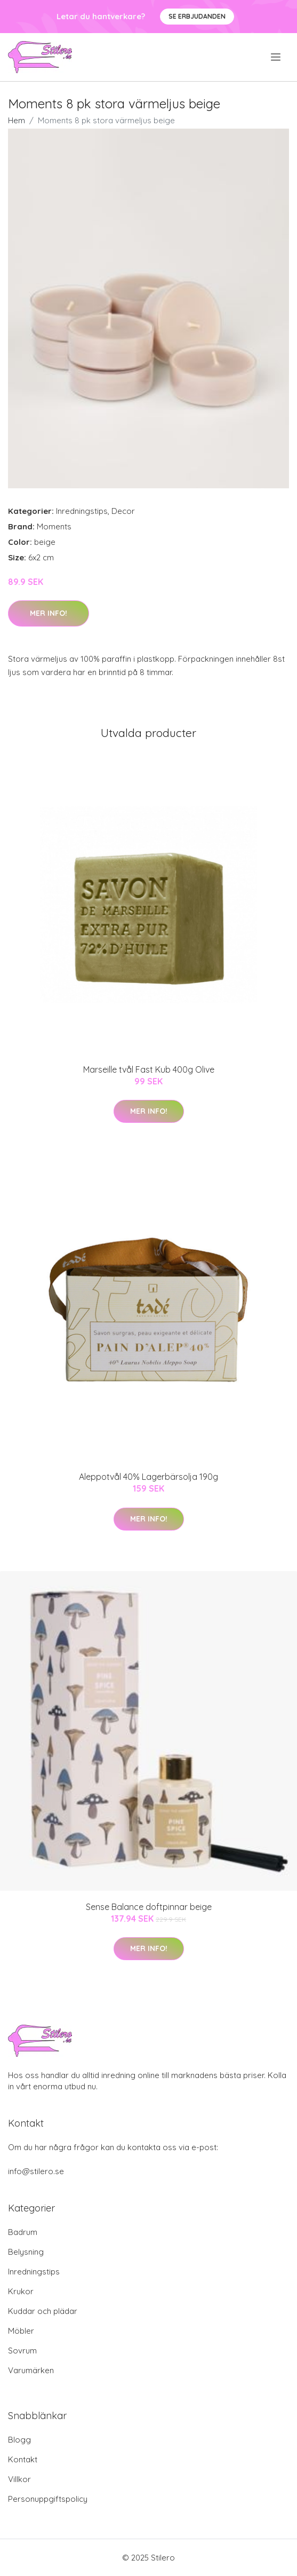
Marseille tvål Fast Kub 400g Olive (148, 1069)
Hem (16, 120)
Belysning (26, 2252)
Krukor (21, 2291)
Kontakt (22, 2459)
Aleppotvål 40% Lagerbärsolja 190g (148, 1476)
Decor (123, 511)
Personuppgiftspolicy (47, 2499)
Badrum (22, 2232)
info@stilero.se (36, 2171)
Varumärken (31, 2370)
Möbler (21, 2331)
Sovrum (22, 2350)
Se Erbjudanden (197, 16)
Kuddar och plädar (42, 2311)
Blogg (19, 2440)
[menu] (276, 57)
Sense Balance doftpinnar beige (149, 1906)
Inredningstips (82, 511)
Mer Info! (48, 613)
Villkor (19, 2479)
